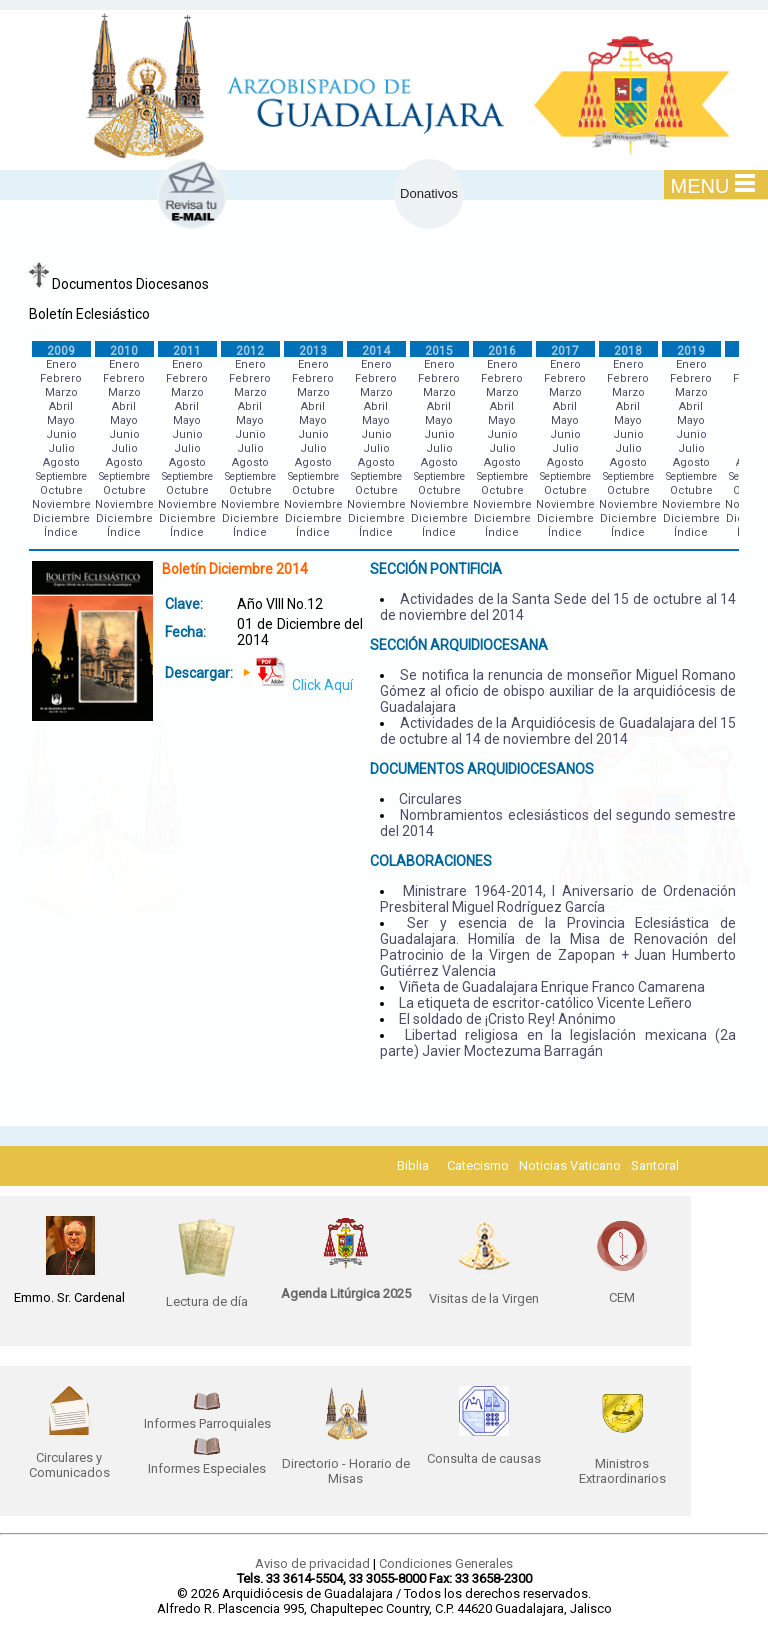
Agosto (61, 462)
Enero (61, 364)
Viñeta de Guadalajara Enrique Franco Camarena (552, 987)
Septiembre (61, 476)
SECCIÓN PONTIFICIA (436, 569)
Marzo (61, 392)
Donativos (429, 193)
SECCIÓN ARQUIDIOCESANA (459, 645)
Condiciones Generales (446, 1563)
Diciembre (61, 518)
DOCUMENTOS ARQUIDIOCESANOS (482, 769)
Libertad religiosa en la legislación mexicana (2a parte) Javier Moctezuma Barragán (558, 1043)
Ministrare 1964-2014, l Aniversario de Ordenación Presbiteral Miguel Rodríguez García (558, 899)
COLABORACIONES (431, 861)
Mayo (61, 420)
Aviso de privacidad (312, 1563)
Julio (61, 448)
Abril (61, 406)
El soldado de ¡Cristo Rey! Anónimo (507, 1019)
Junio (61, 434)
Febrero (61, 378)
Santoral (655, 1165)
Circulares (430, 799)
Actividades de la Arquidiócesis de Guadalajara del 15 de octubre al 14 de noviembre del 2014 (558, 731)
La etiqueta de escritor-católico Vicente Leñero (545, 1003)
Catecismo (478, 1165)
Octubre (61, 490)
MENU (713, 185)
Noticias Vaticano (570, 1165)
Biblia (413, 1165)
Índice (61, 532)
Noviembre (61, 504)
